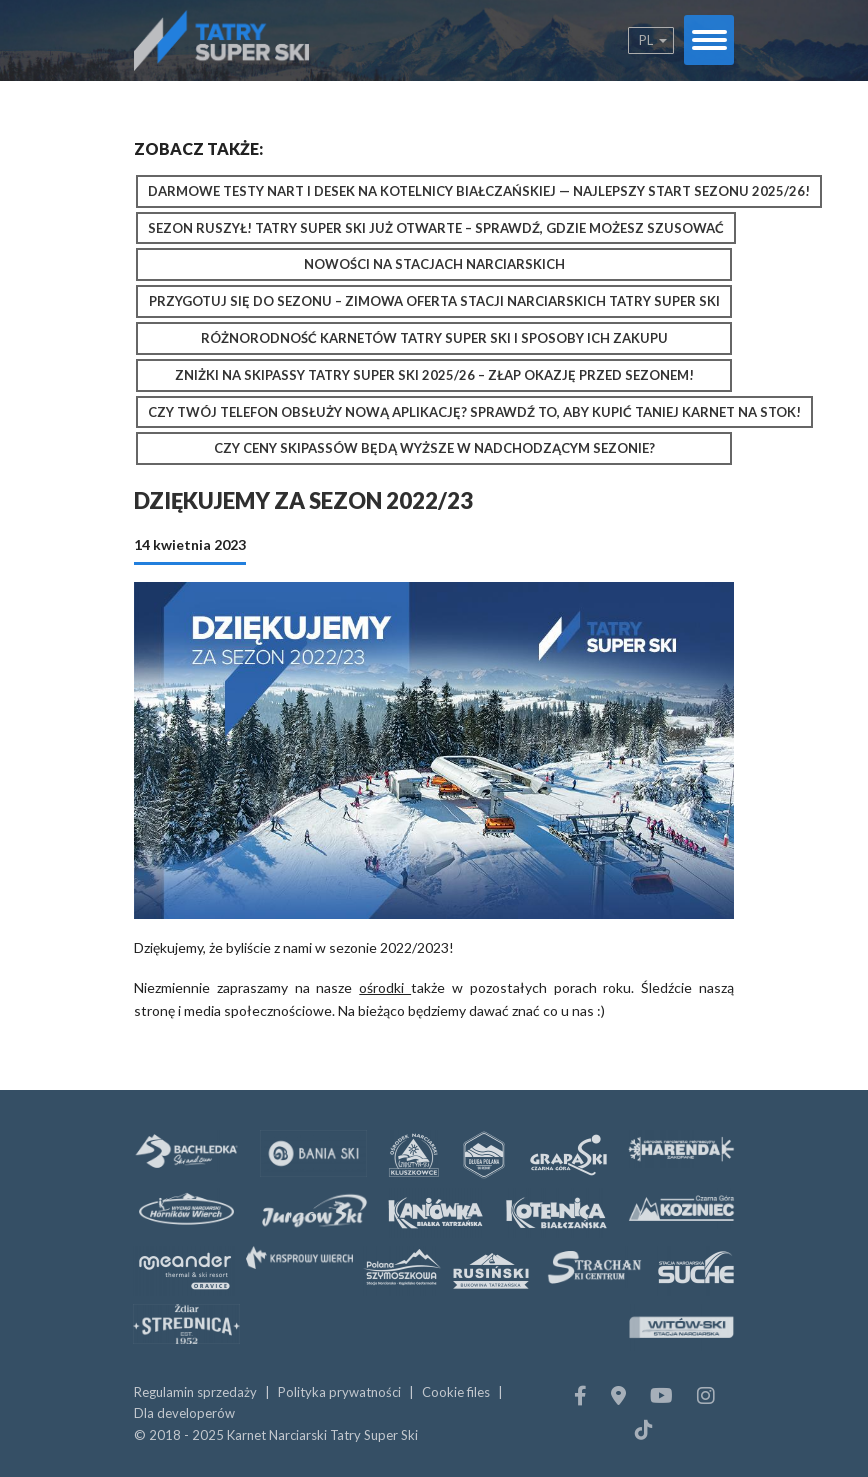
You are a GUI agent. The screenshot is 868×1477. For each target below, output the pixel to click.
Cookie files (456, 1392)
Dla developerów (184, 1413)
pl (646, 40)
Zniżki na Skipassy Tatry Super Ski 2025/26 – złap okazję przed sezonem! (434, 375)
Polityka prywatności (339, 1392)
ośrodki (385, 987)
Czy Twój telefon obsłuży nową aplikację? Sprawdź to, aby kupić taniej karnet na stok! (474, 412)
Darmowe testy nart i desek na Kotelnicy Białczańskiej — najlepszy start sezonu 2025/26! (479, 191)
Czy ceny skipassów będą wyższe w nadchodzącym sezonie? (434, 448)
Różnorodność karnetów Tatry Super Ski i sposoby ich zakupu (434, 338)
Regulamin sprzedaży (195, 1392)
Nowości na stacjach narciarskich (434, 264)
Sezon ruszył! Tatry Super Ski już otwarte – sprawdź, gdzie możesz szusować (436, 228)
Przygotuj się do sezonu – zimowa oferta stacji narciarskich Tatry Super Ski (434, 301)
